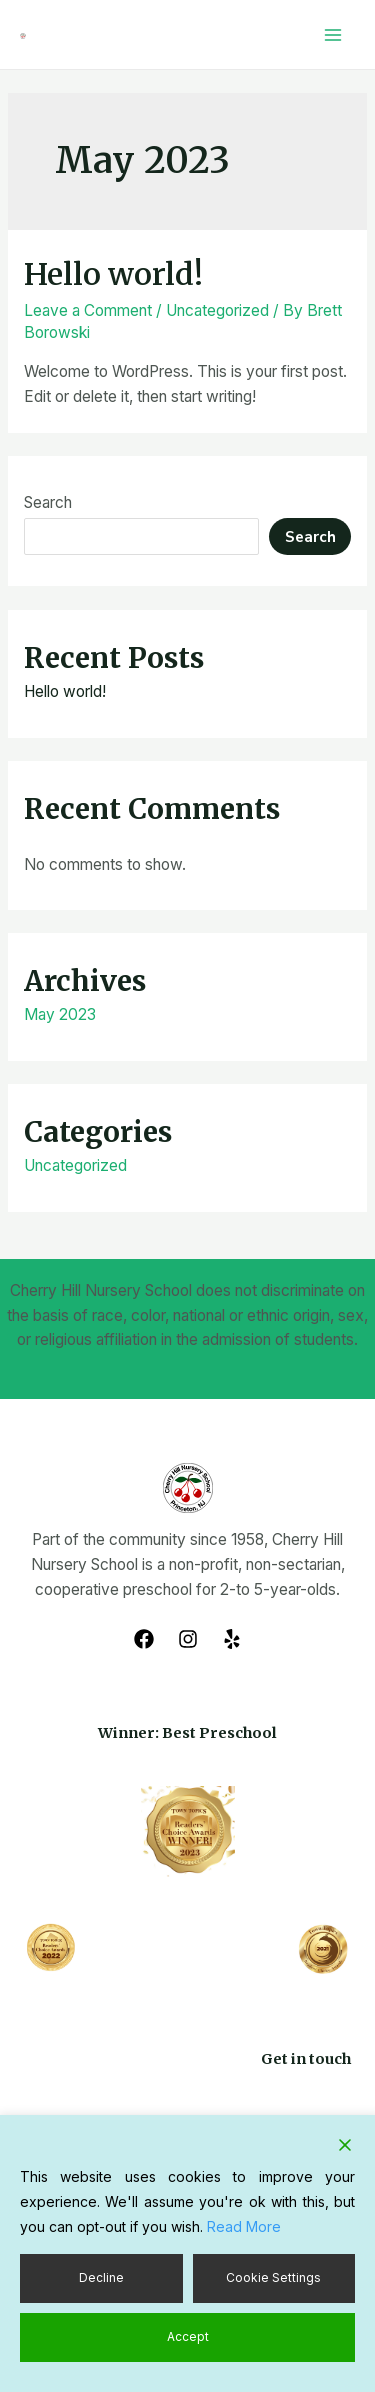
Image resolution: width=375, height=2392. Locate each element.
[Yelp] (232, 1639)
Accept (188, 2336)
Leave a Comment (88, 310)
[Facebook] (144, 1639)
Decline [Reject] (101, 2277)
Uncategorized (217, 310)
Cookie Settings (273, 2277)
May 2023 (60, 1014)
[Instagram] (188, 1639)
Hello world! (113, 274)
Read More (244, 2226)
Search (48, 502)
